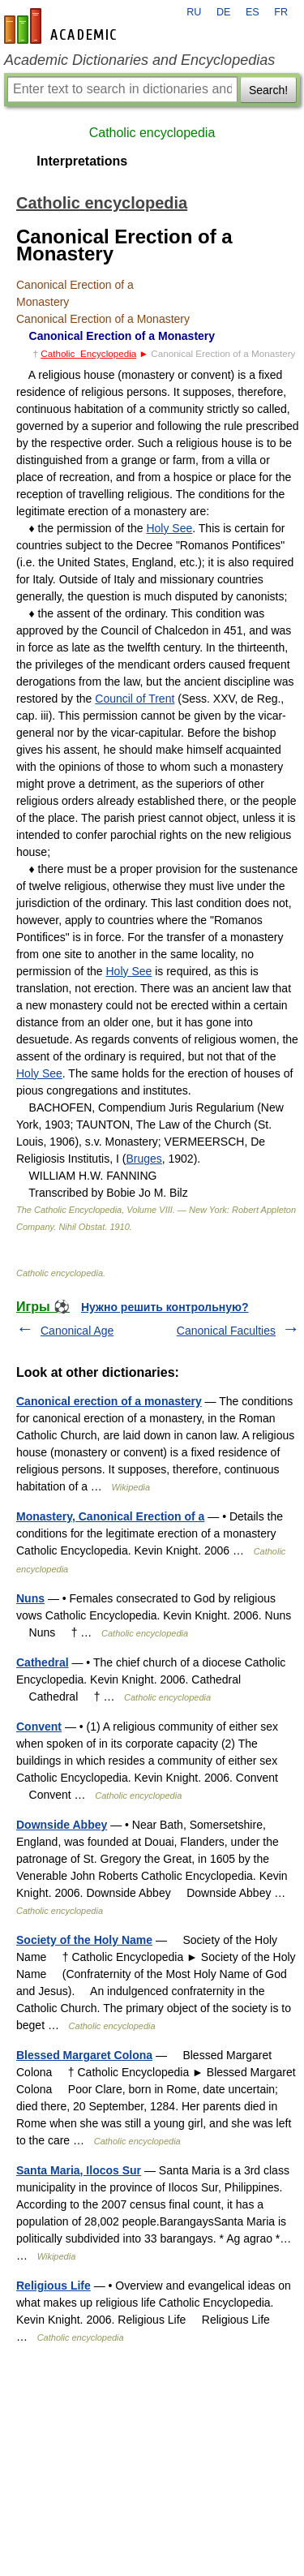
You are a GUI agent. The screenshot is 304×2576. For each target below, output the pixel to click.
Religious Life (53, 2285)
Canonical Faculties (226, 1330)
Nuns (30, 1598)
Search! (268, 90)
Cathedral (42, 1662)
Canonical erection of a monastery (109, 1401)
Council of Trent (134, 698)
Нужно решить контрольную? (165, 1307)
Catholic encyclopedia (152, 133)
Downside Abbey (61, 1824)
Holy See (169, 528)
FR (281, 12)
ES (252, 12)
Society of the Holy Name (84, 1939)
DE (223, 12)
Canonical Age (77, 1330)
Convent (39, 1726)
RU (193, 12)
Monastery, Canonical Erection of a (110, 1516)
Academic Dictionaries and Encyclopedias (139, 60)
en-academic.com (62, 26)
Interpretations (81, 161)
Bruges (143, 1158)
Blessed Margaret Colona (84, 2055)
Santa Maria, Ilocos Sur (78, 2170)
